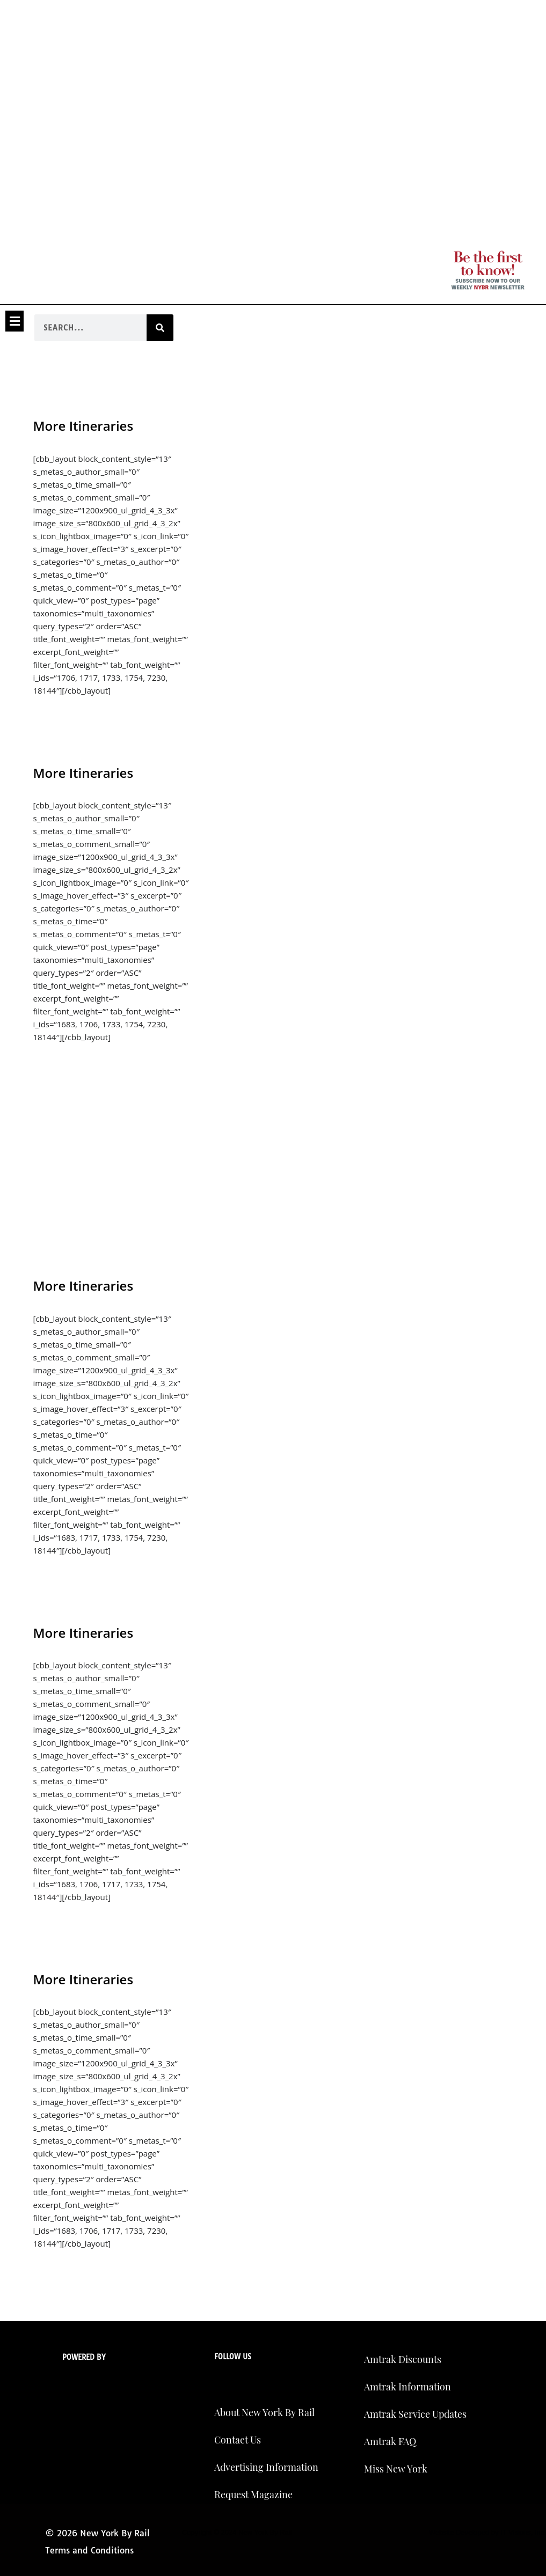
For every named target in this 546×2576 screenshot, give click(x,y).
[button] (14, 321)
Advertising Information (266, 2467)
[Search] (160, 327)
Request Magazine (253, 2494)
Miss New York (395, 2468)
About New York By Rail (264, 2412)
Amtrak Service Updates (415, 2414)
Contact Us (237, 2439)
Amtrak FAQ (390, 2441)
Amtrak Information (407, 2386)
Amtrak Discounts (402, 2359)
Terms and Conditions (89, 2550)
